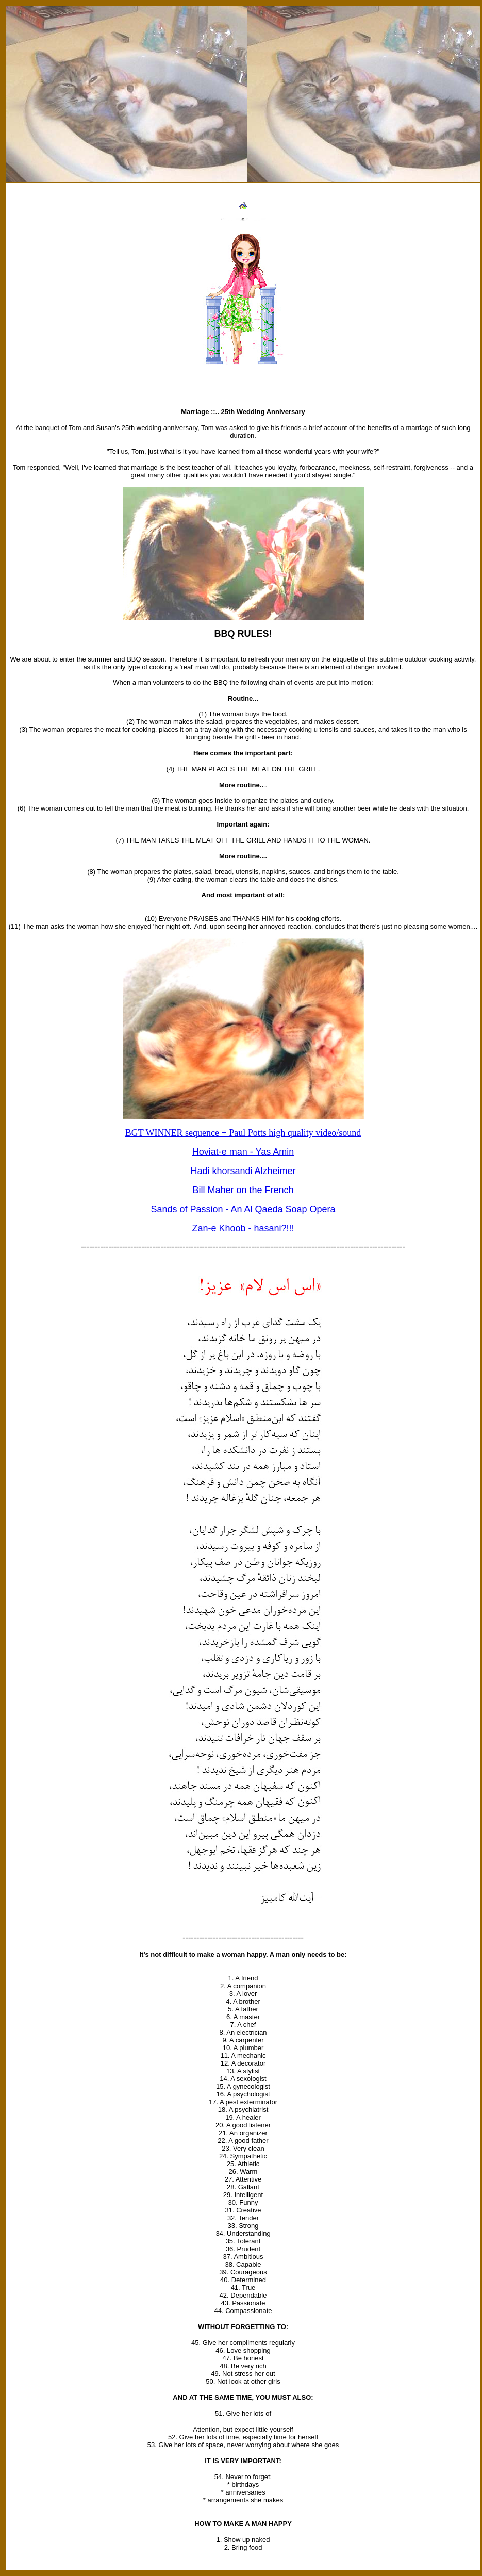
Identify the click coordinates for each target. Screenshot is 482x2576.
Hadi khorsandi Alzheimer (242, 1171)
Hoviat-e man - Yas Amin (243, 1152)
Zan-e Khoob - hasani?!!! (243, 1228)
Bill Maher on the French (242, 1190)
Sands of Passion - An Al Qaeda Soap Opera (243, 1209)
